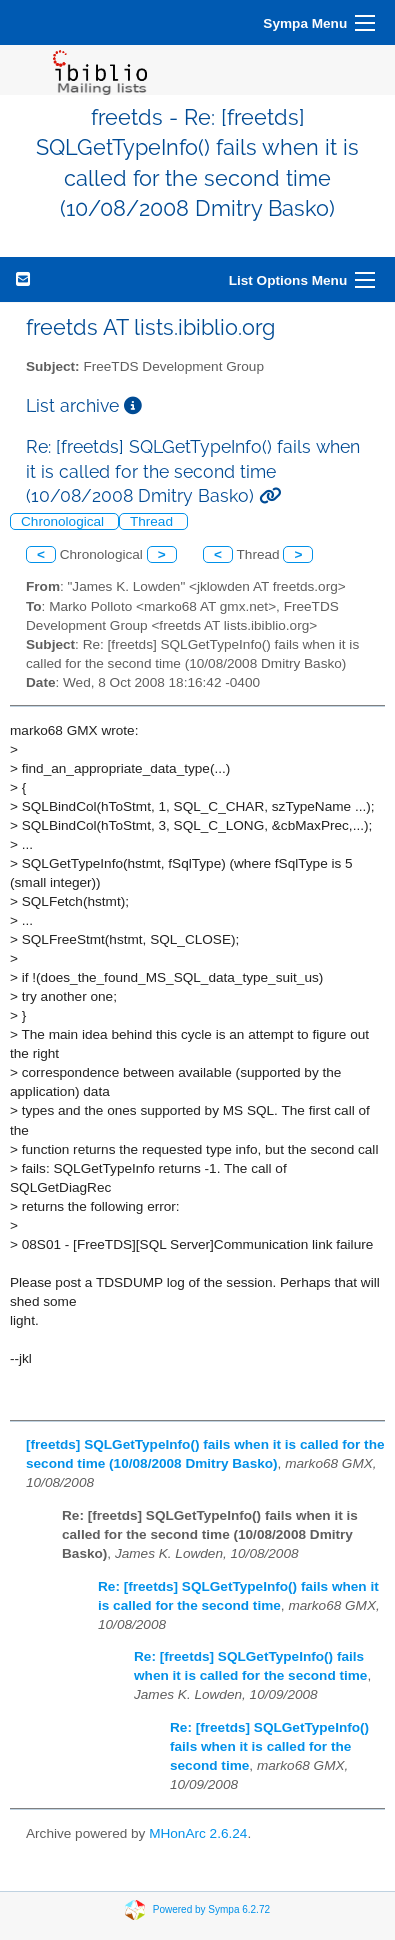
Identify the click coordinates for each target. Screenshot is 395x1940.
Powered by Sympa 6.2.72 (211, 1908)
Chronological (64, 521)
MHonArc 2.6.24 (198, 1833)
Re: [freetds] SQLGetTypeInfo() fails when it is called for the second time (269, 1746)
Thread (153, 521)
